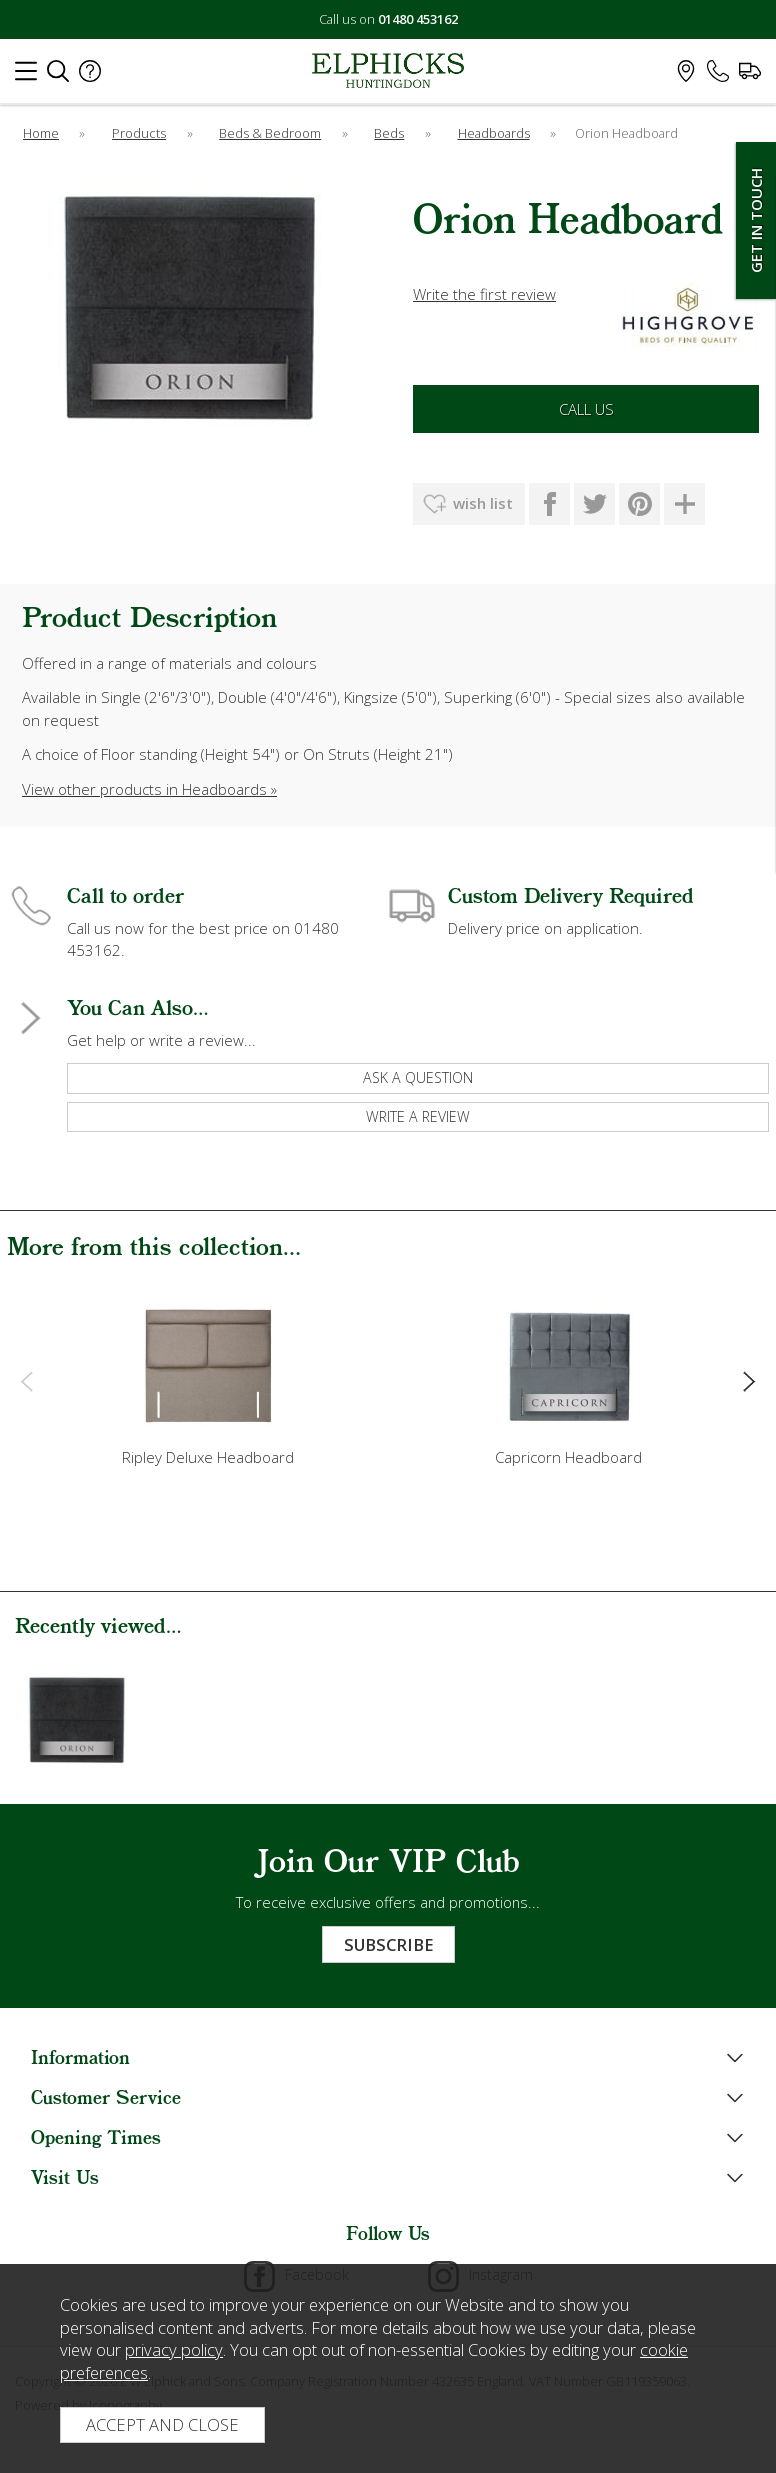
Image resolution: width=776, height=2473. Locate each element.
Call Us (586, 409)
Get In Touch (756, 220)
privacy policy (174, 2349)
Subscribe (388, 1944)
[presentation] (26, 1380)
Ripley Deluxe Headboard (208, 1457)
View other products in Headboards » (149, 789)
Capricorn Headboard (568, 1457)
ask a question (418, 1077)
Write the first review (484, 294)
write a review (418, 1116)
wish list (483, 503)
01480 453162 (418, 19)
